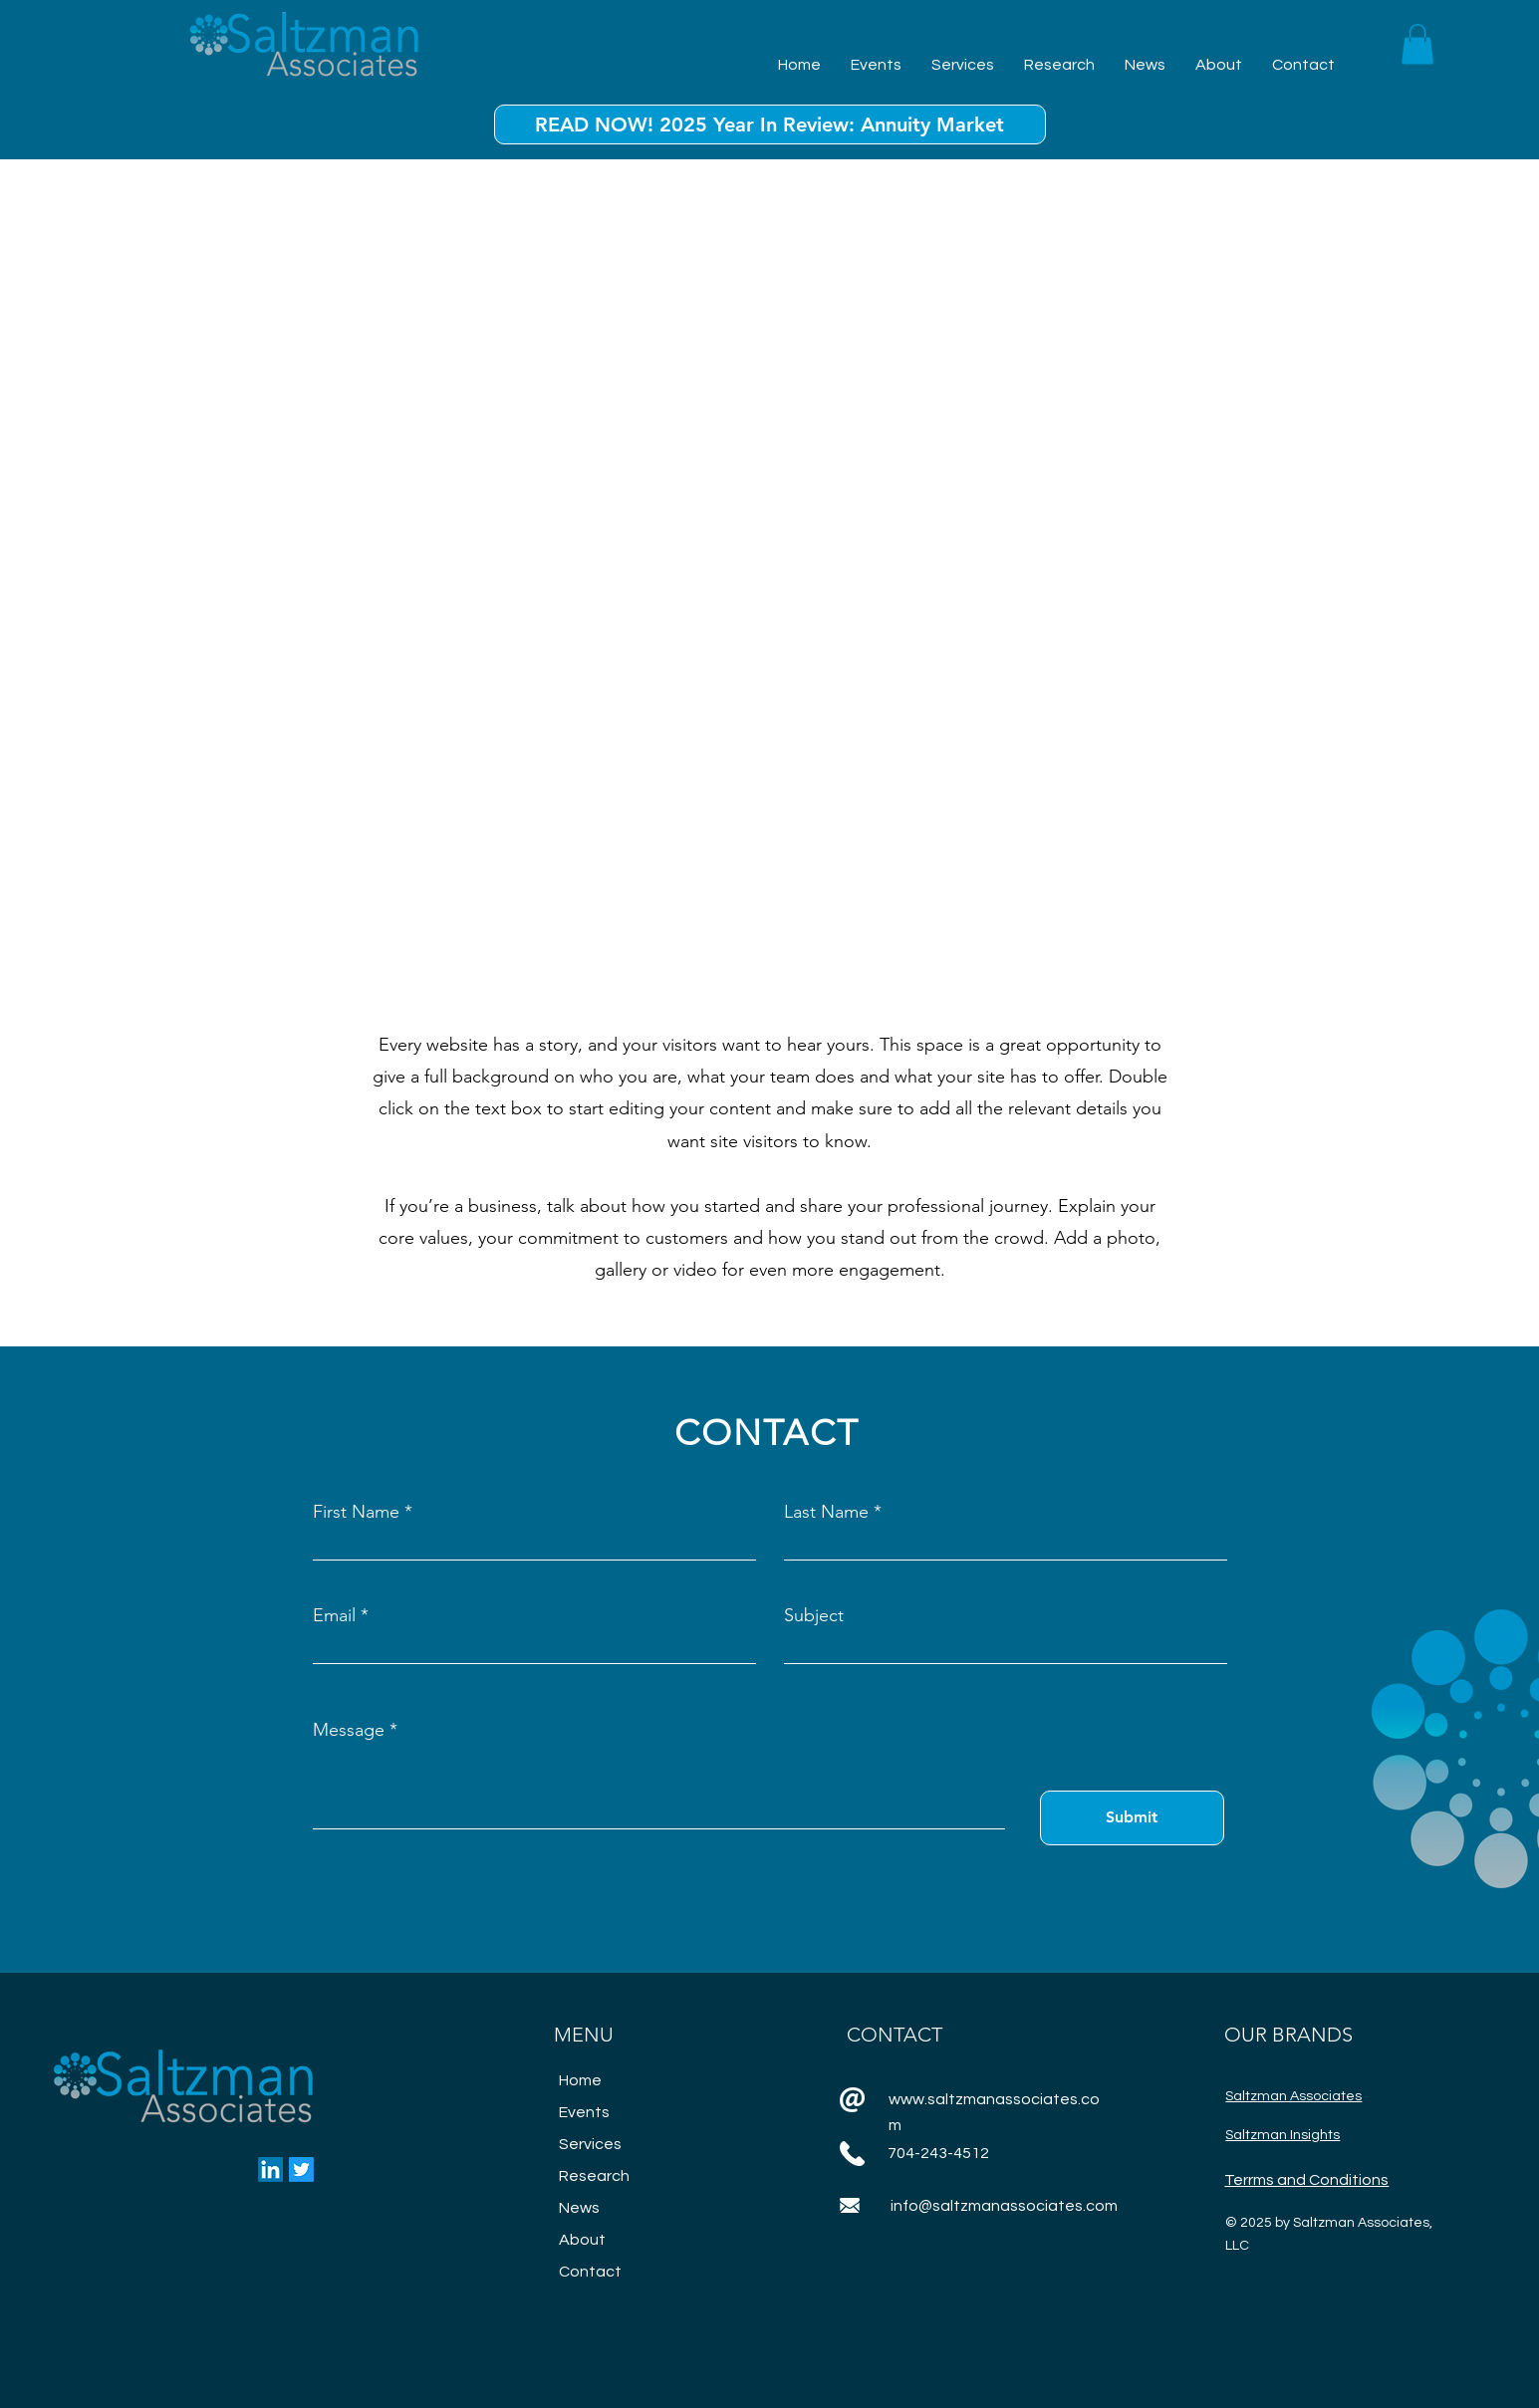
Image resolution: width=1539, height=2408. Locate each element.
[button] (1417, 44)
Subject (814, 1615)
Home (580, 2080)
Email (334, 1615)
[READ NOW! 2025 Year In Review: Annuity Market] (770, 124)
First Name (356, 1512)
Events (584, 2112)
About (582, 2240)
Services (590, 2144)
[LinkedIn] (270, 2169)
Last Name (826, 1512)
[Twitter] (301, 2169)
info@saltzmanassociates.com (1004, 2206)
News (579, 2208)
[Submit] (1132, 1818)
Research (594, 2176)
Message (349, 1730)
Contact (590, 2272)
